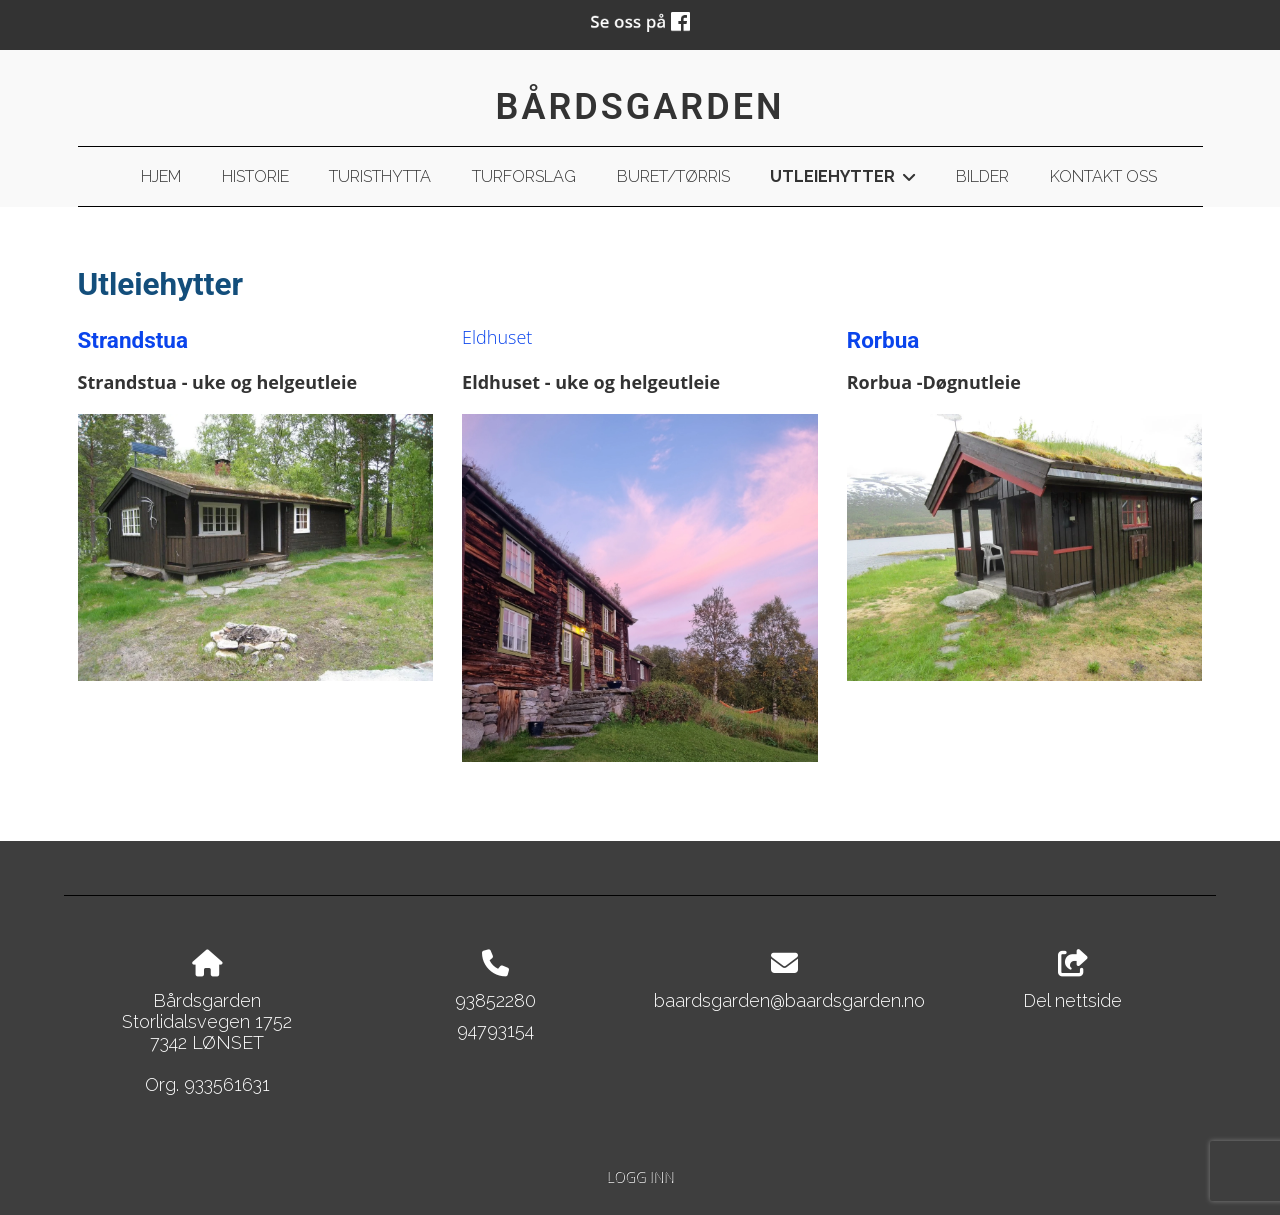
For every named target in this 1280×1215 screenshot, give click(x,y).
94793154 (495, 1030)
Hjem (161, 176)
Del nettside (1072, 981)
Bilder (982, 176)
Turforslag (524, 176)
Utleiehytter (842, 180)
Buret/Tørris (673, 176)
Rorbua (883, 340)
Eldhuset (497, 337)
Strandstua (133, 340)
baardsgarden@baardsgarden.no (789, 1000)
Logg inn (639, 1176)
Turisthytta (380, 176)
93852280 (495, 1000)
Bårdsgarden (640, 107)
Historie (255, 176)
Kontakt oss (1103, 176)
